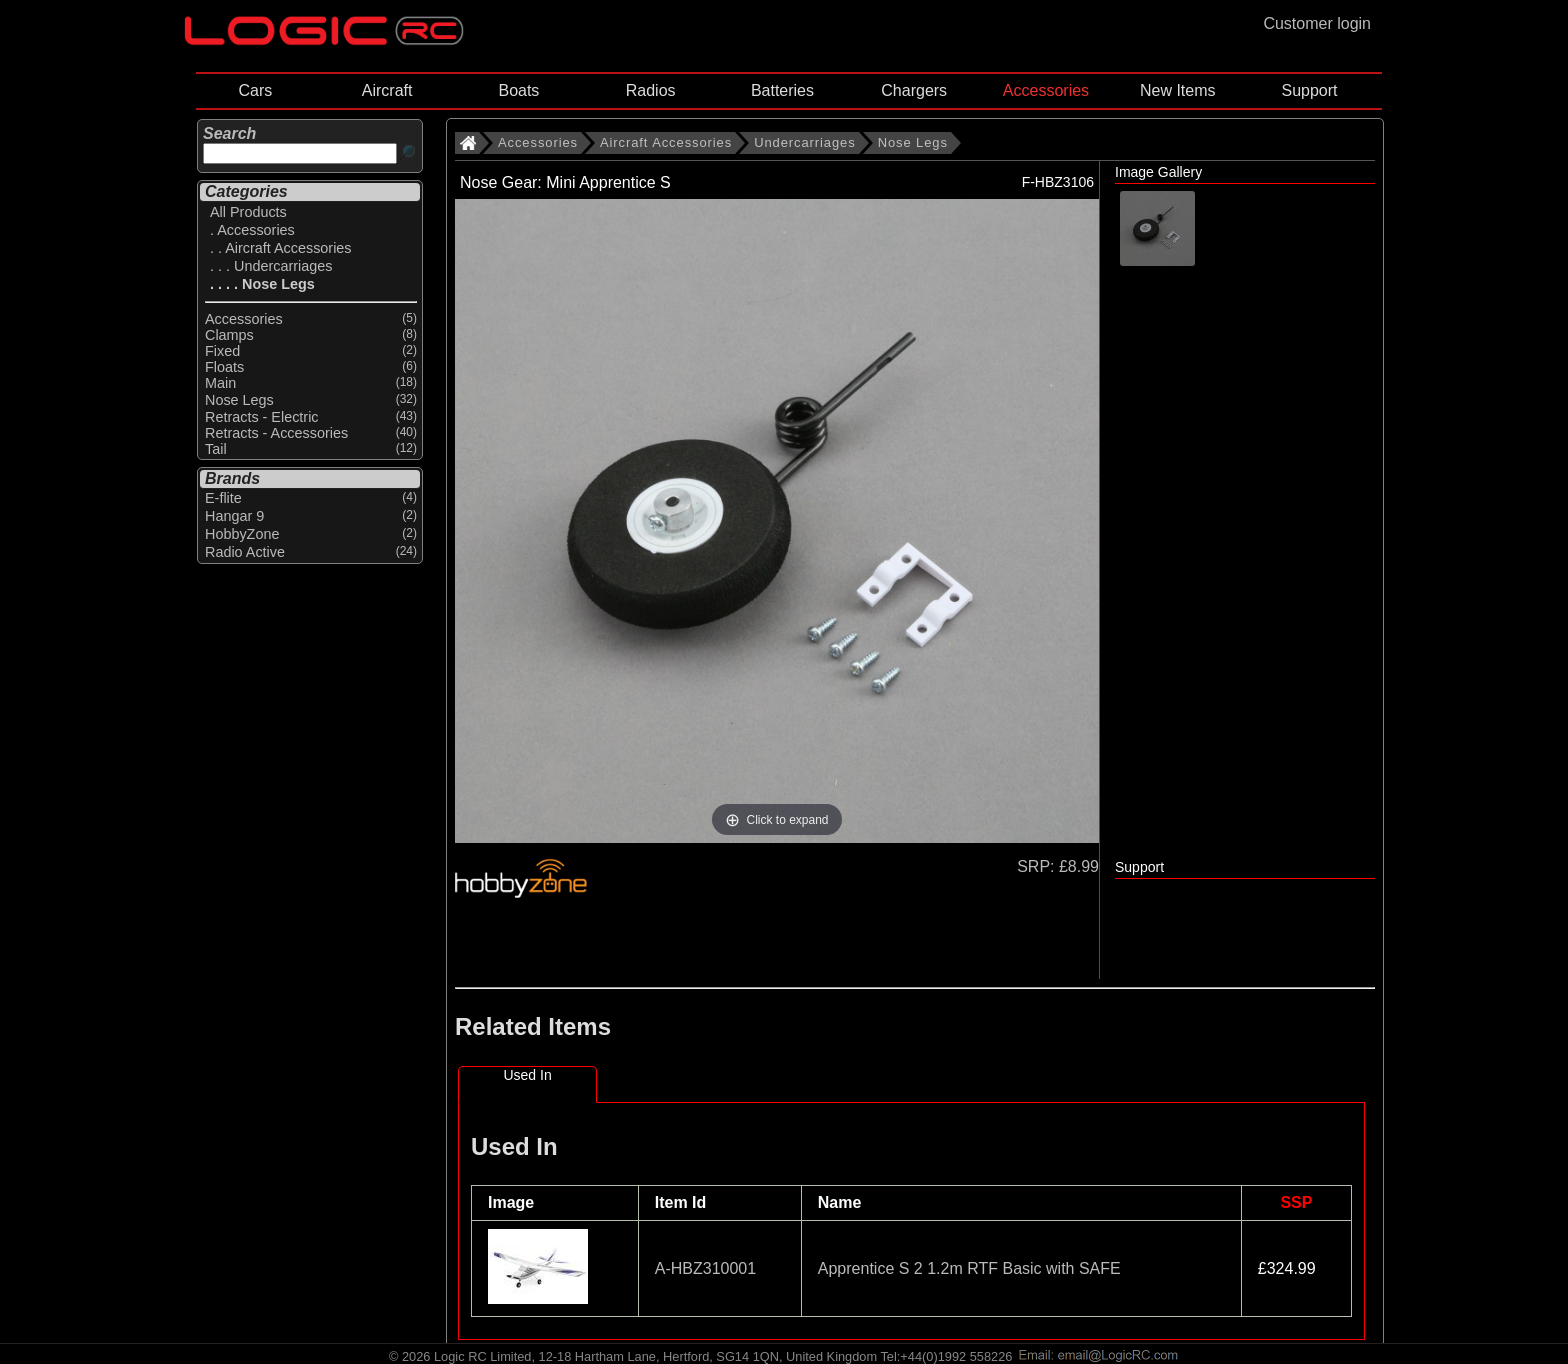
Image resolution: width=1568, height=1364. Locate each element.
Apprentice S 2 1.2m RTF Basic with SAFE (969, 1268)
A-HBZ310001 (705, 1268)
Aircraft (387, 90)
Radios (651, 90)
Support (1309, 90)
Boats (518, 90)
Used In (527, 1075)
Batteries (782, 90)
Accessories (1046, 90)
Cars (255, 90)
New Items (1178, 90)
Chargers (914, 90)
